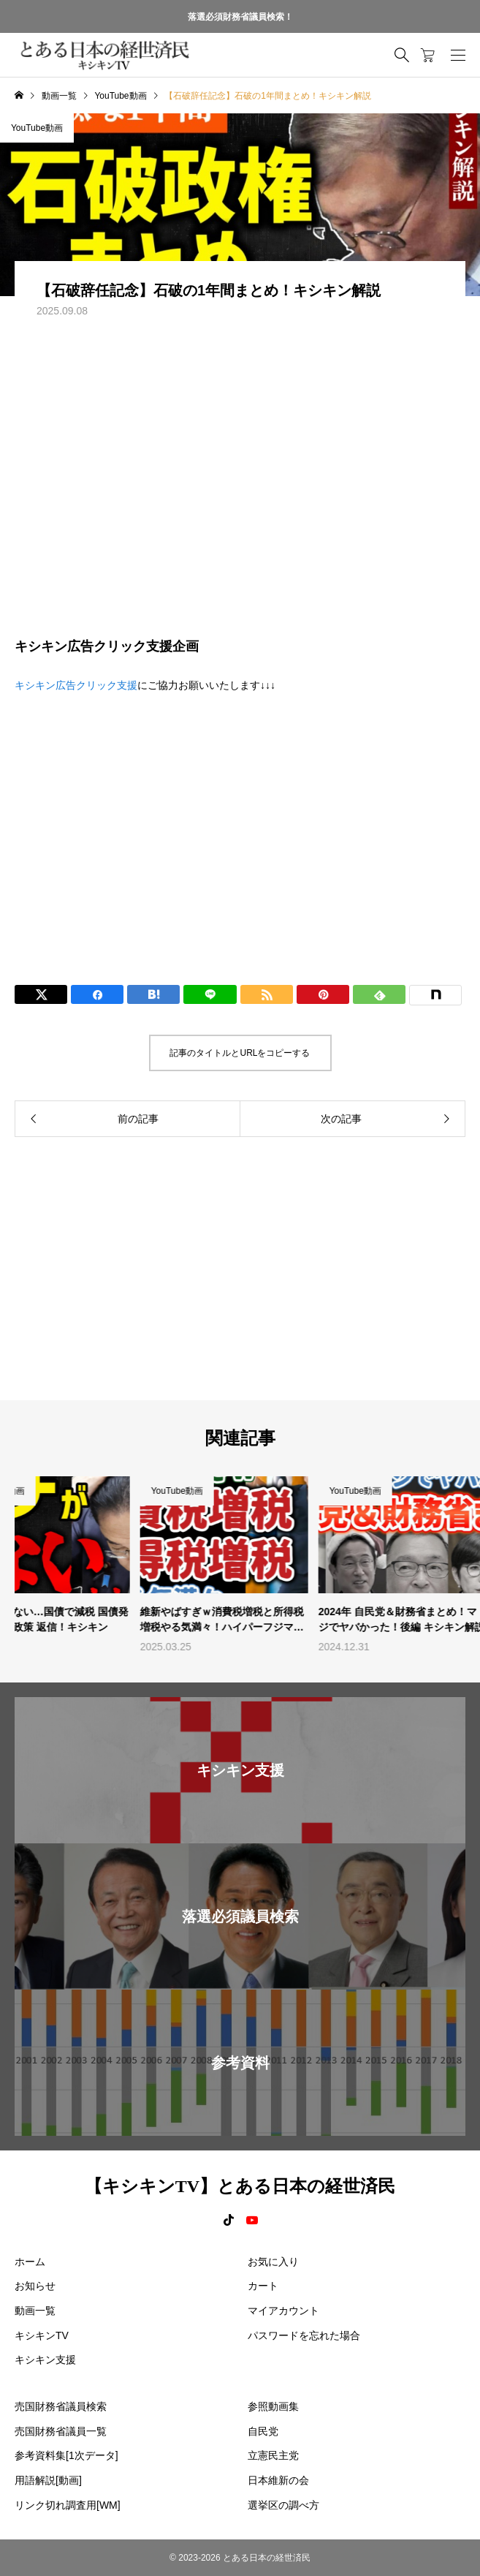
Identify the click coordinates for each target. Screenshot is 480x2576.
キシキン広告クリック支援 (76, 685)
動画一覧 (35, 2310)
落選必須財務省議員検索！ (240, 17)
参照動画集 (273, 2406)
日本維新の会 (278, 2480)
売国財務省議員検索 (61, 2406)
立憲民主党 (273, 2455)
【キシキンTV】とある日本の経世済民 (240, 2186)
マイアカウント (283, 2310)
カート (263, 2286)
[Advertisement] (240, 825)
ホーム (30, 2261)
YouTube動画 (37, 128)
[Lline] (209, 994)
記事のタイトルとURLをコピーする (239, 1053)
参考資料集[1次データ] (66, 2455)
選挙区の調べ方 (283, 2505)
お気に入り (273, 2261)
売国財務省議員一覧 (61, 2431)
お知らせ (35, 2286)
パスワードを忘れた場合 (304, 2335)
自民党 (263, 2431)
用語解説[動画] (48, 2480)
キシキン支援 (45, 2359)
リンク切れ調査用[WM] (68, 2505)
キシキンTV (42, 2335)
